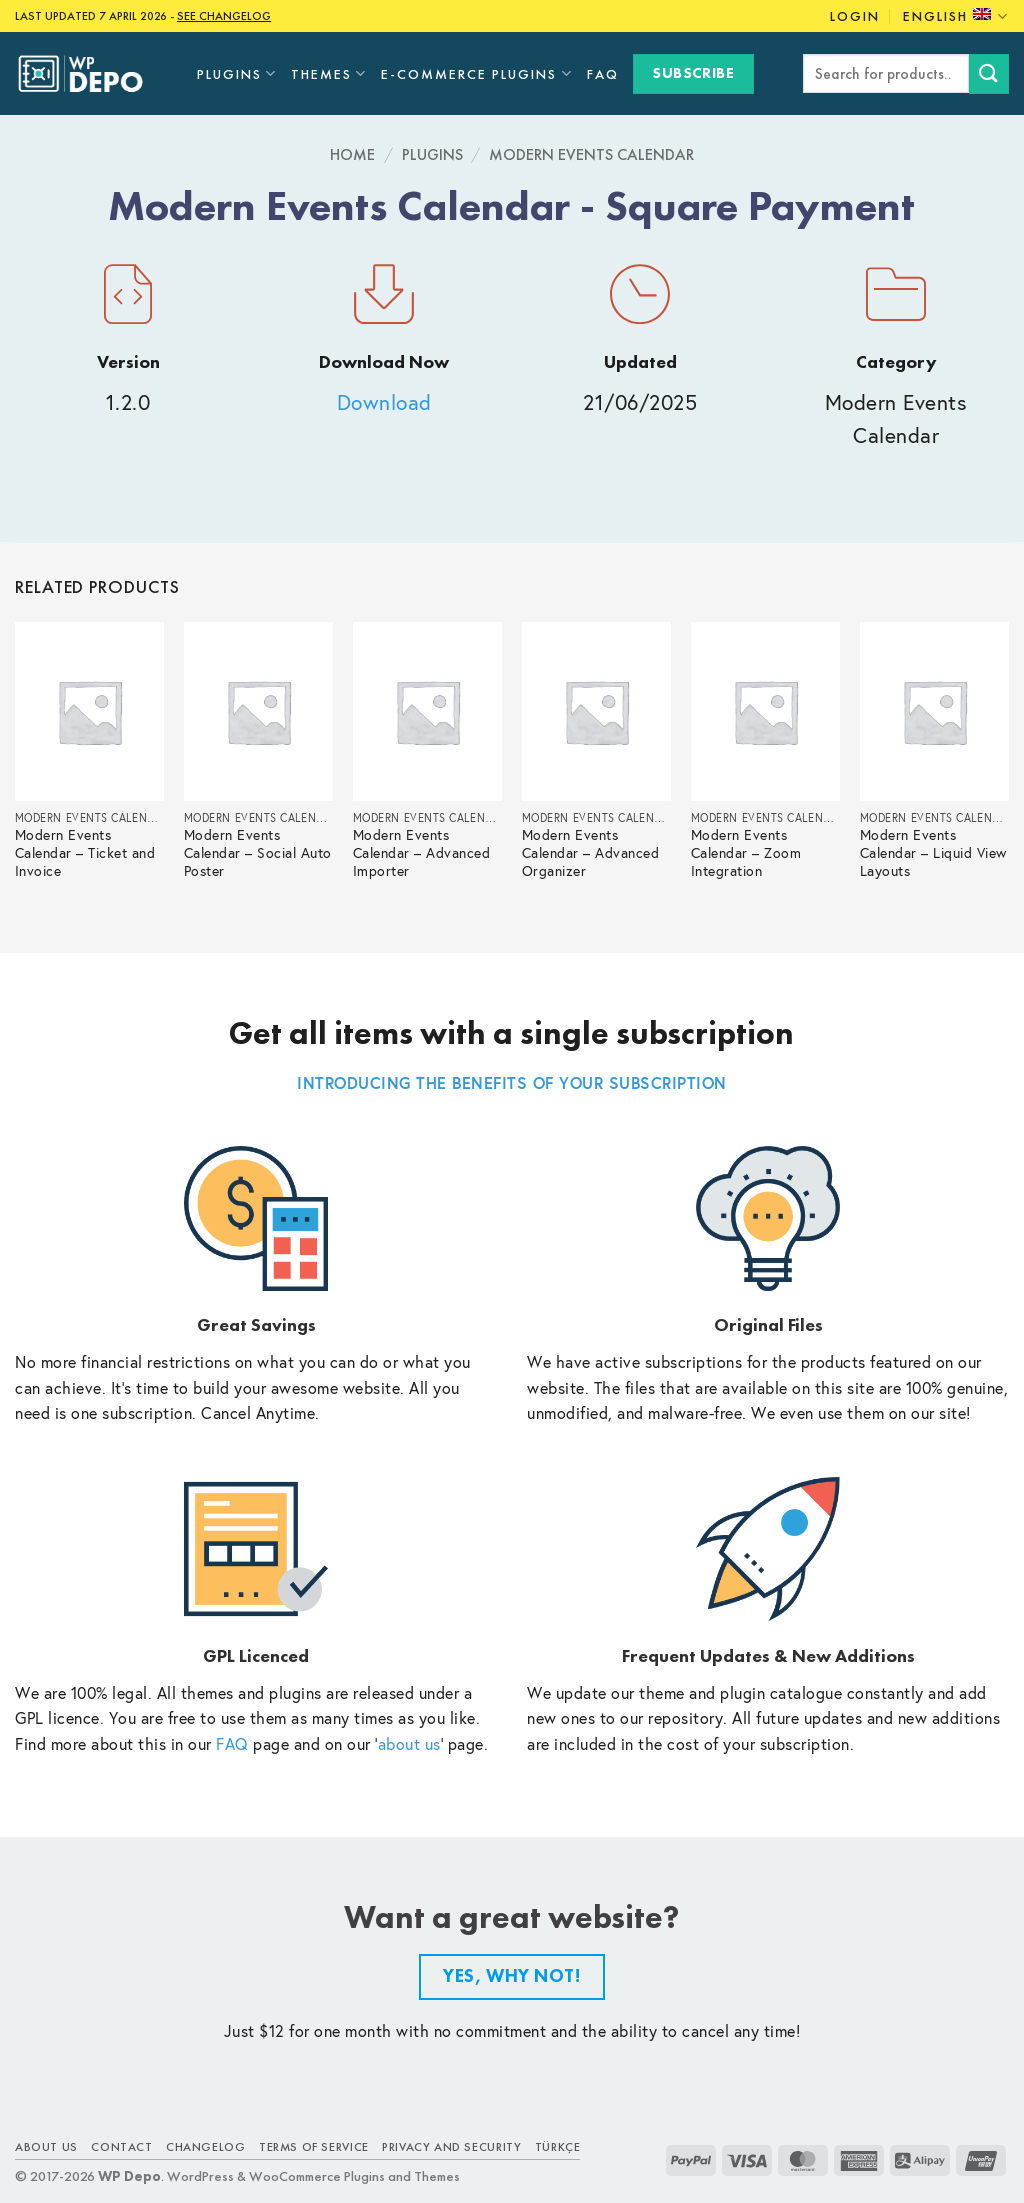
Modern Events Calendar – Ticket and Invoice (85, 853)
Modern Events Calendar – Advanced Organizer (591, 853)
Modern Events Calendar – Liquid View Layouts (933, 853)
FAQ (603, 74)
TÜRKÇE (558, 2147)
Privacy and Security (451, 2147)
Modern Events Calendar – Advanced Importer (422, 853)
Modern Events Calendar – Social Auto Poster (258, 853)
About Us (46, 2147)
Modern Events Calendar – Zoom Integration (746, 853)
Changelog (206, 2147)
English (956, 16)
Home (352, 154)
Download (384, 402)
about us (409, 1743)
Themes (329, 73)
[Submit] (989, 73)
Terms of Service (314, 2147)
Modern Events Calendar (591, 154)
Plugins (237, 73)
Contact (121, 2147)
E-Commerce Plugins (476, 73)
